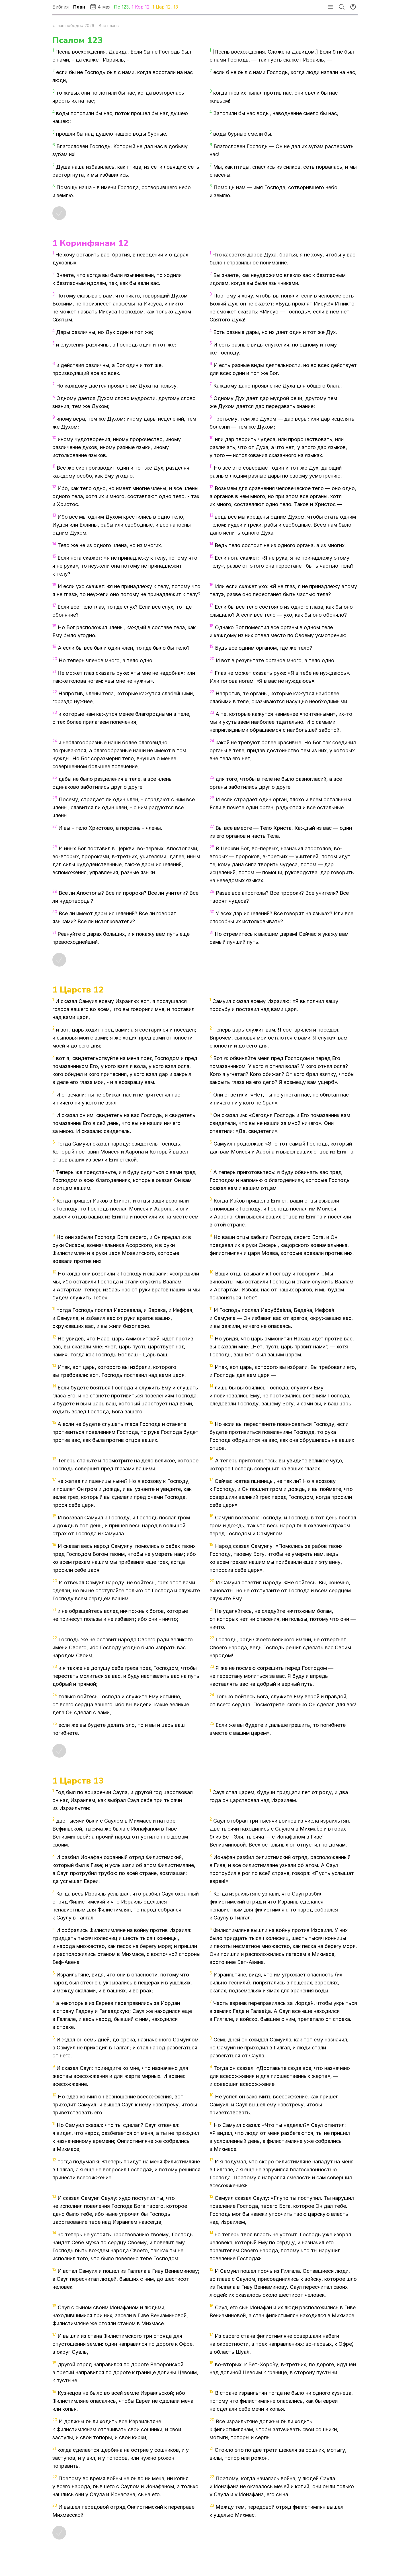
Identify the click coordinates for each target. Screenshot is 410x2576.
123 (125, 7)
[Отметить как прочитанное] (59, 213)
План (79, 7)
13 (175, 7)
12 (147, 7)
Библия (60, 7)
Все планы (109, 25)
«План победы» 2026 (73, 25)
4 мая (100, 6)
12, (169, 7)
